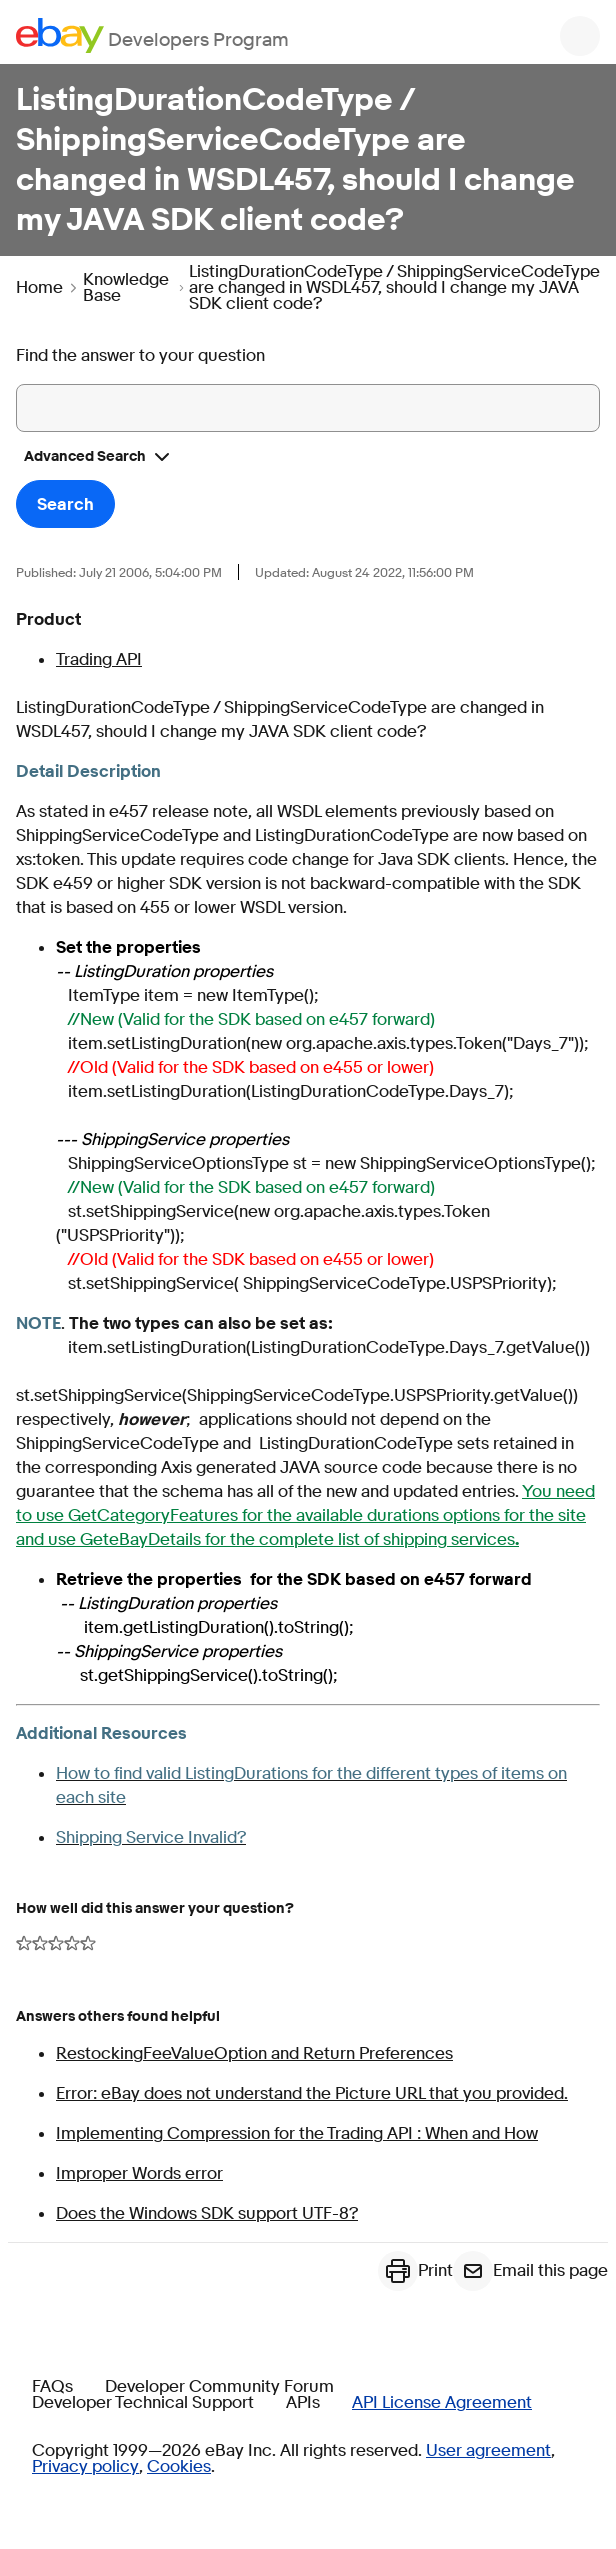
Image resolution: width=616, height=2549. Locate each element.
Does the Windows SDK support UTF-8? (207, 2213)
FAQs (52, 2387)
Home (39, 288)
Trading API (99, 659)
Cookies (179, 2467)
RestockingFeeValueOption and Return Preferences (254, 2053)
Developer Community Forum (219, 2387)
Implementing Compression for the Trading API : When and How (297, 2133)
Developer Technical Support (143, 2403)
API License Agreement (442, 2403)
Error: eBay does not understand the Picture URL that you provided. (312, 2093)
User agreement (488, 2451)
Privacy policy (85, 2467)
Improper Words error (139, 2173)
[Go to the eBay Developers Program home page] (152, 35)
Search (65, 504)
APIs (303, 2403)
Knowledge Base (126, 288)
